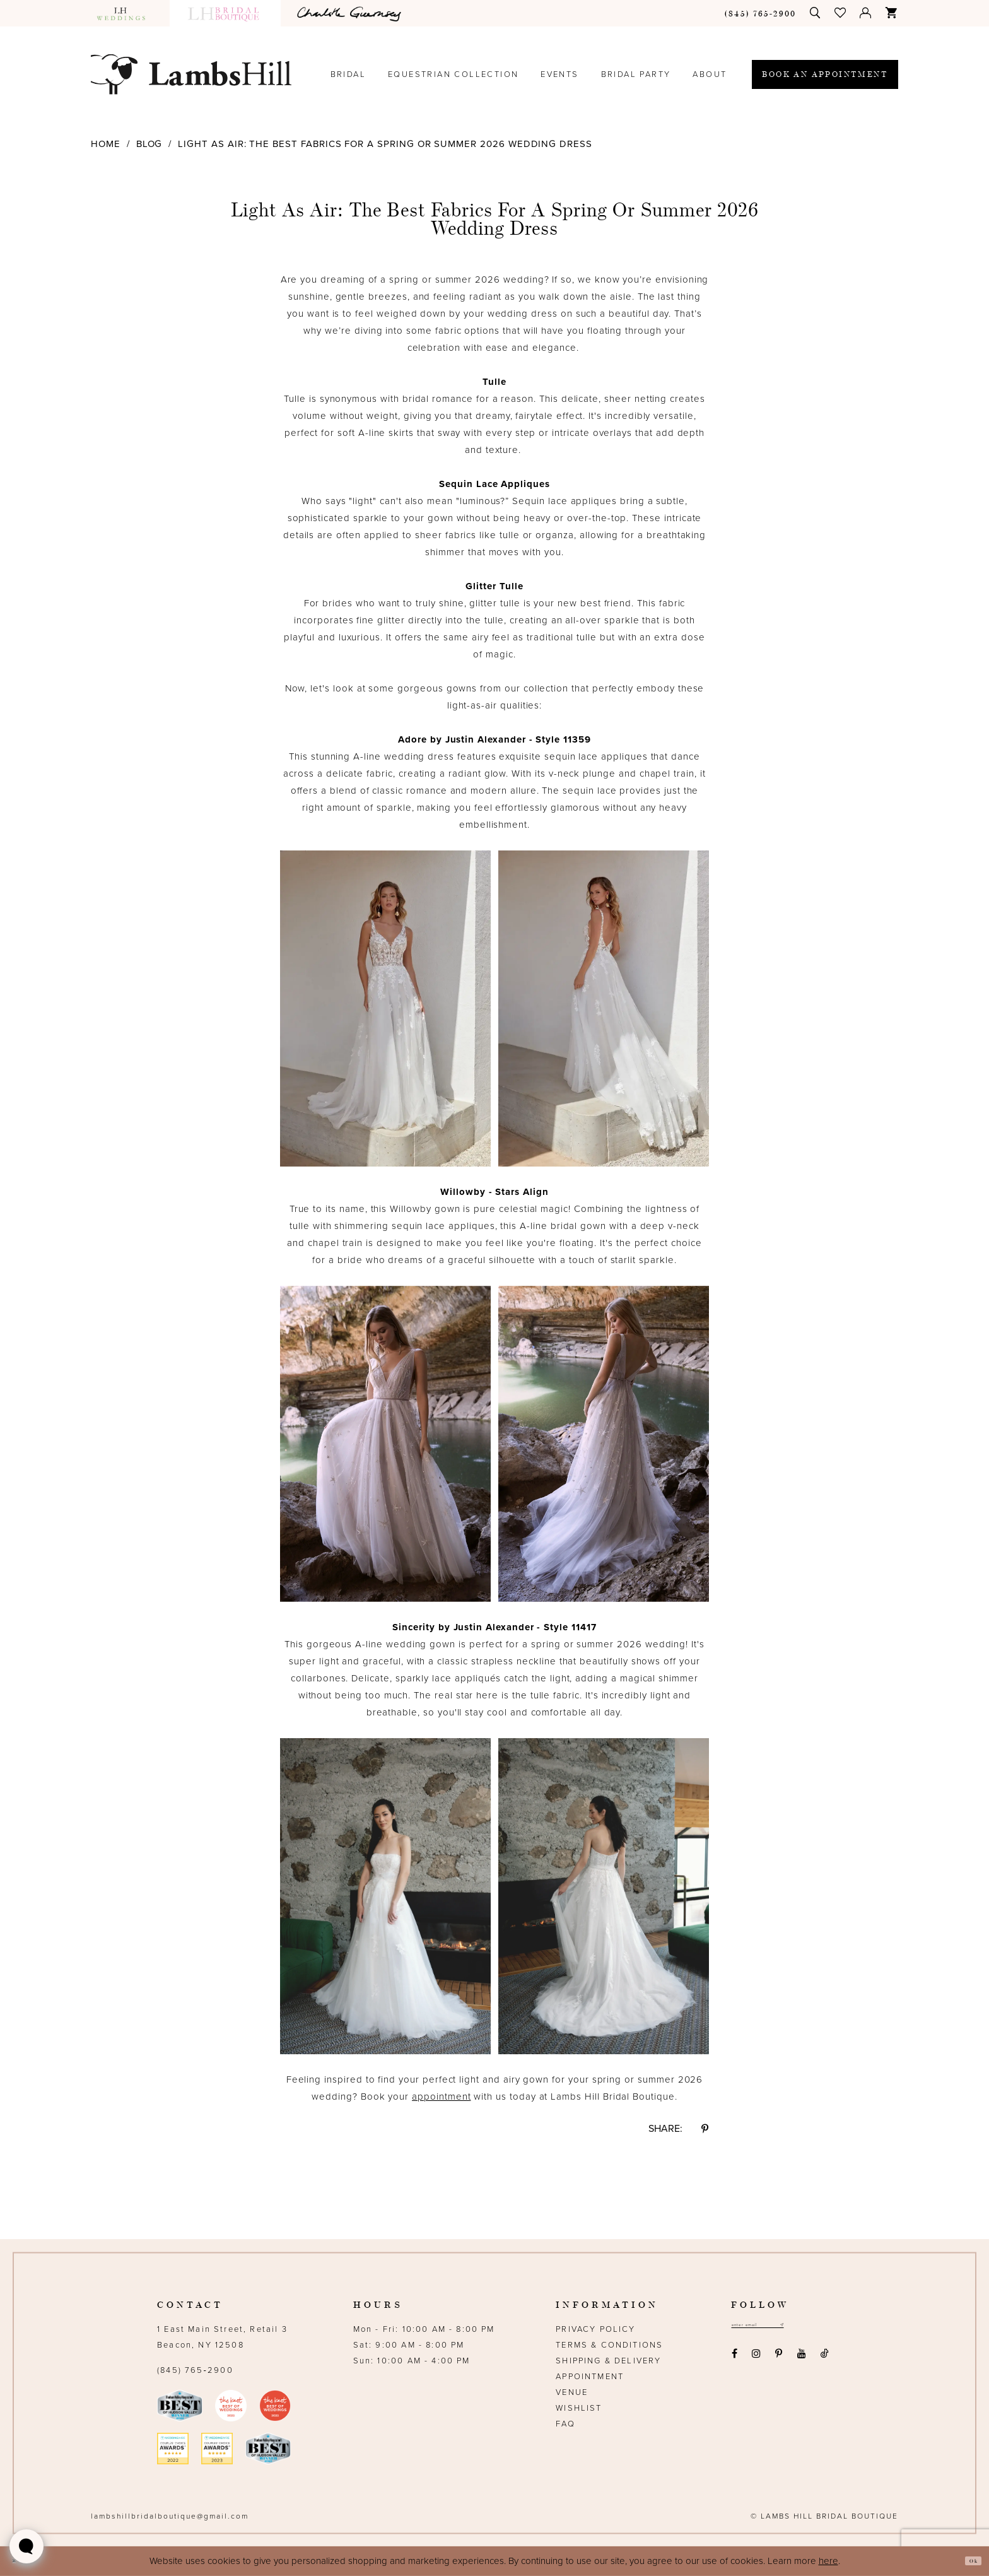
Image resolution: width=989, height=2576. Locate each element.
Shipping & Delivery (608, 2361)
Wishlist (579, 2408)
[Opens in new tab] (351, 13)
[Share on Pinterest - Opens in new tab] (705, 2128)
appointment (441, 2096)
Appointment (590, 2377)
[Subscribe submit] (821, 2328)
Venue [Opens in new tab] (572, 2392)
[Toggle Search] (815, 12)
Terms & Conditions (609, 2345)
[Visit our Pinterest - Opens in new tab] (779, 2359)
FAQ (565, 2424)
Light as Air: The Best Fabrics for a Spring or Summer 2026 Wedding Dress (385, 144)
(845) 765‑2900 (195, 2370)
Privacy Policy (595, 2329)
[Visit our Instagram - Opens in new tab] (756, 2359)
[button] (840, 12)
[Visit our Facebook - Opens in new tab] (734, 2359)
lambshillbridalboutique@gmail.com (170, 2516)
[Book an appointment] (825, 74)
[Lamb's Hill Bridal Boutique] (191, 74)
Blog (149, 144)
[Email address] (778, 2328)
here (828, 2561)
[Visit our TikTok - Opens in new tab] (824, 2359)
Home (105, 144)
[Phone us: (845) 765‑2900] (760, 13)
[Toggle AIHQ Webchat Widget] (26, 2546)
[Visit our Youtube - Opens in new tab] (801, 2359)
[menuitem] (127, 13)
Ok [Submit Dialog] (967, 2561)
